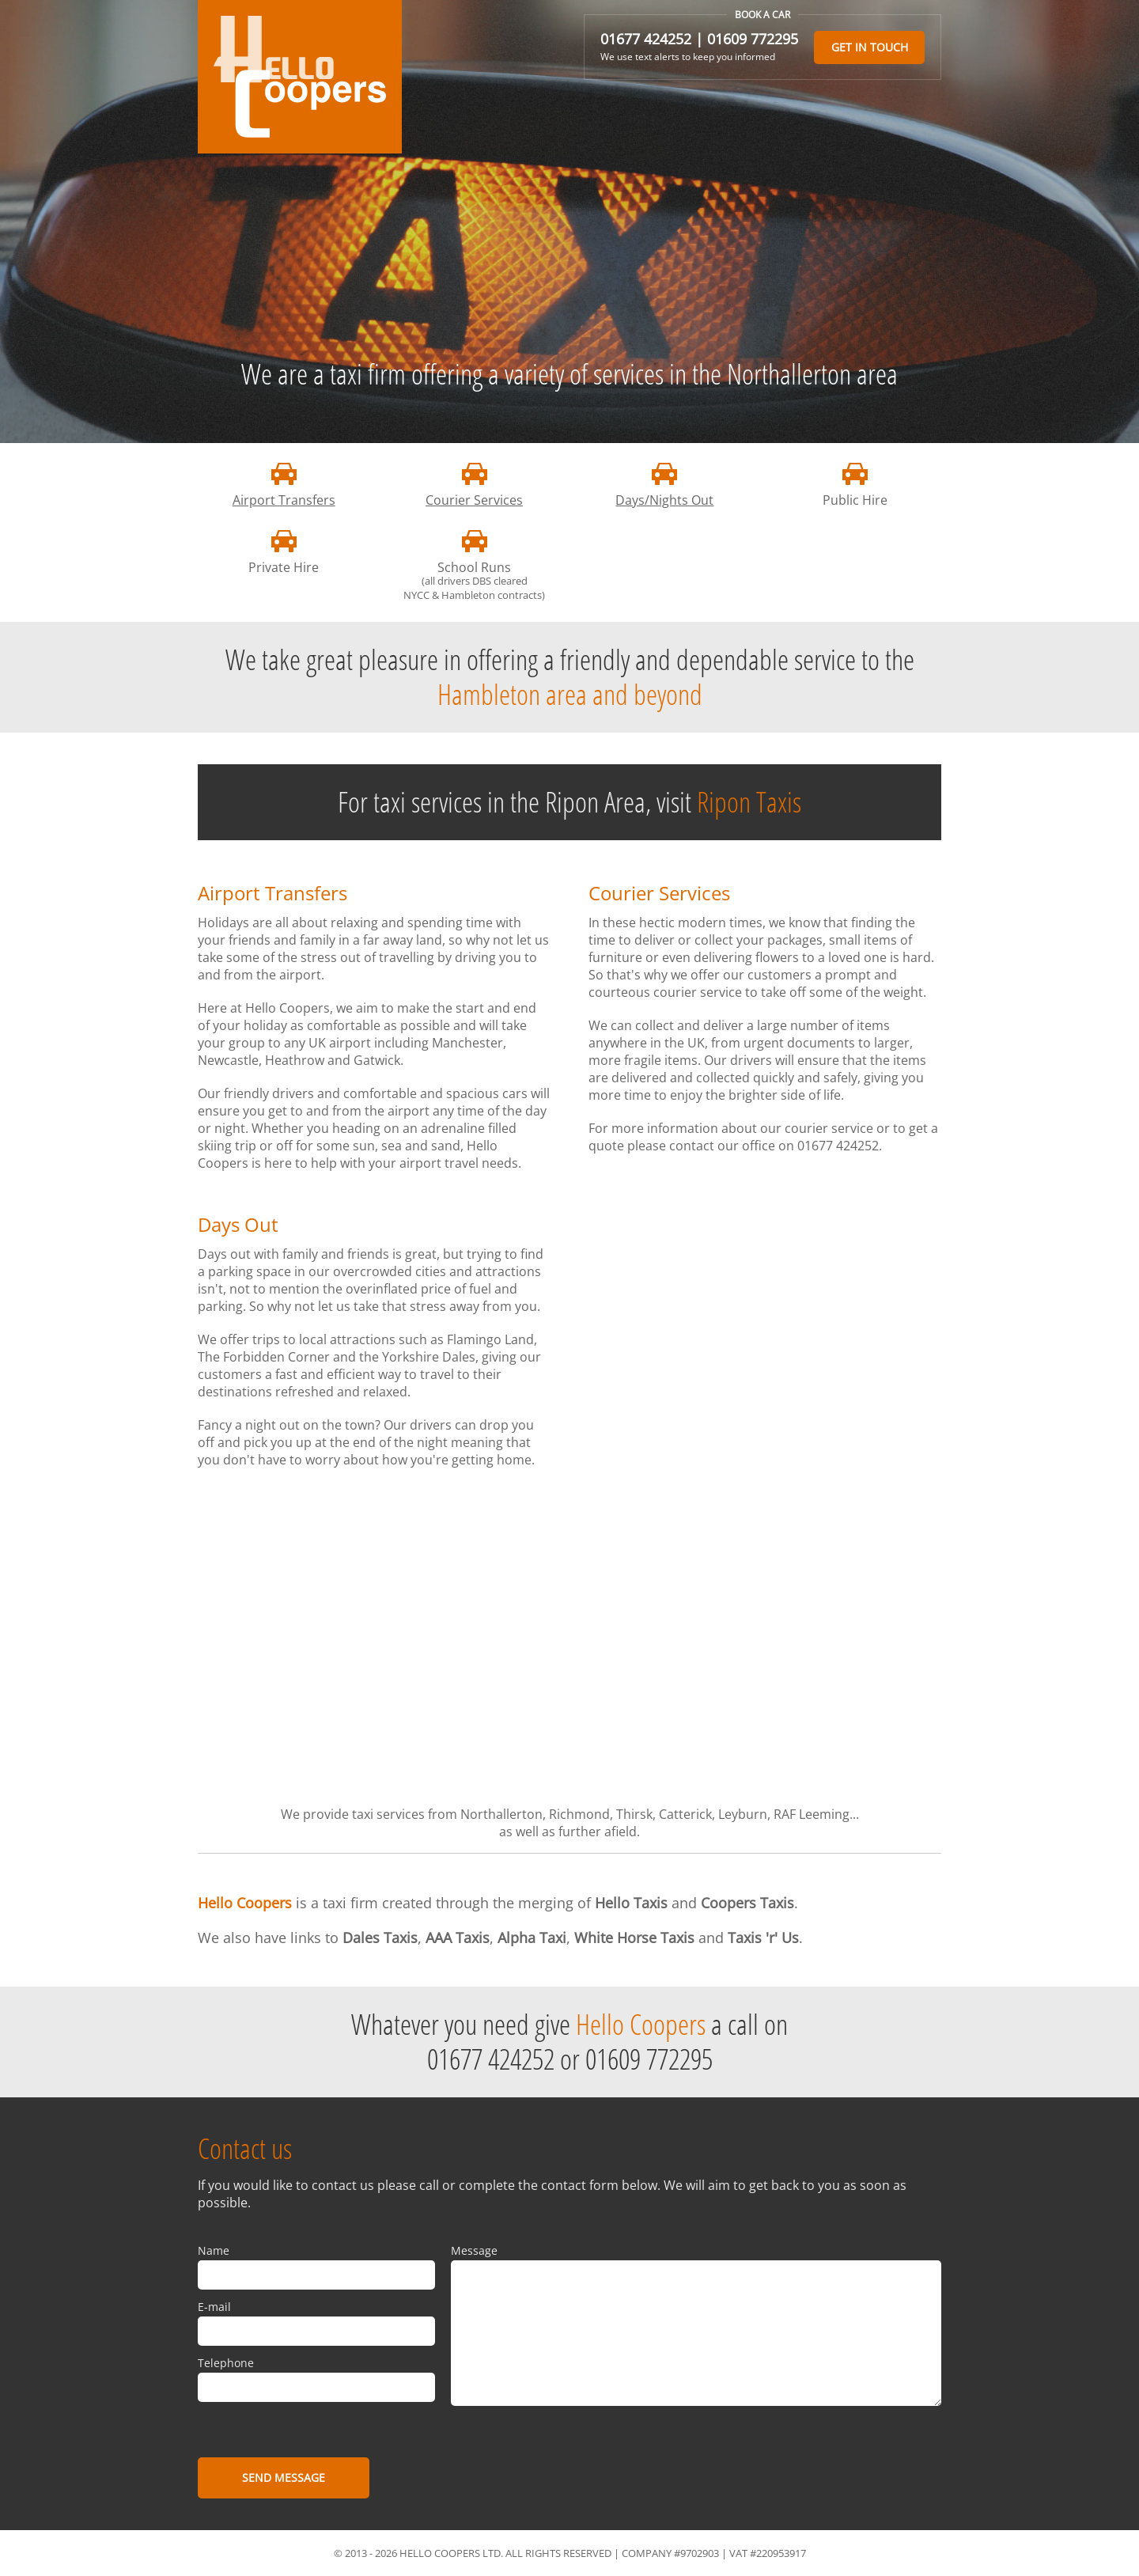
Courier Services (474, 500)
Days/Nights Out (664, 500)
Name (213, 2250)
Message (474, 2250)
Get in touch (869, 47)
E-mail (214, 2306)
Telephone (226, 2362)
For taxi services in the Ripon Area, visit (569, 801)
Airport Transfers (284, 500)
